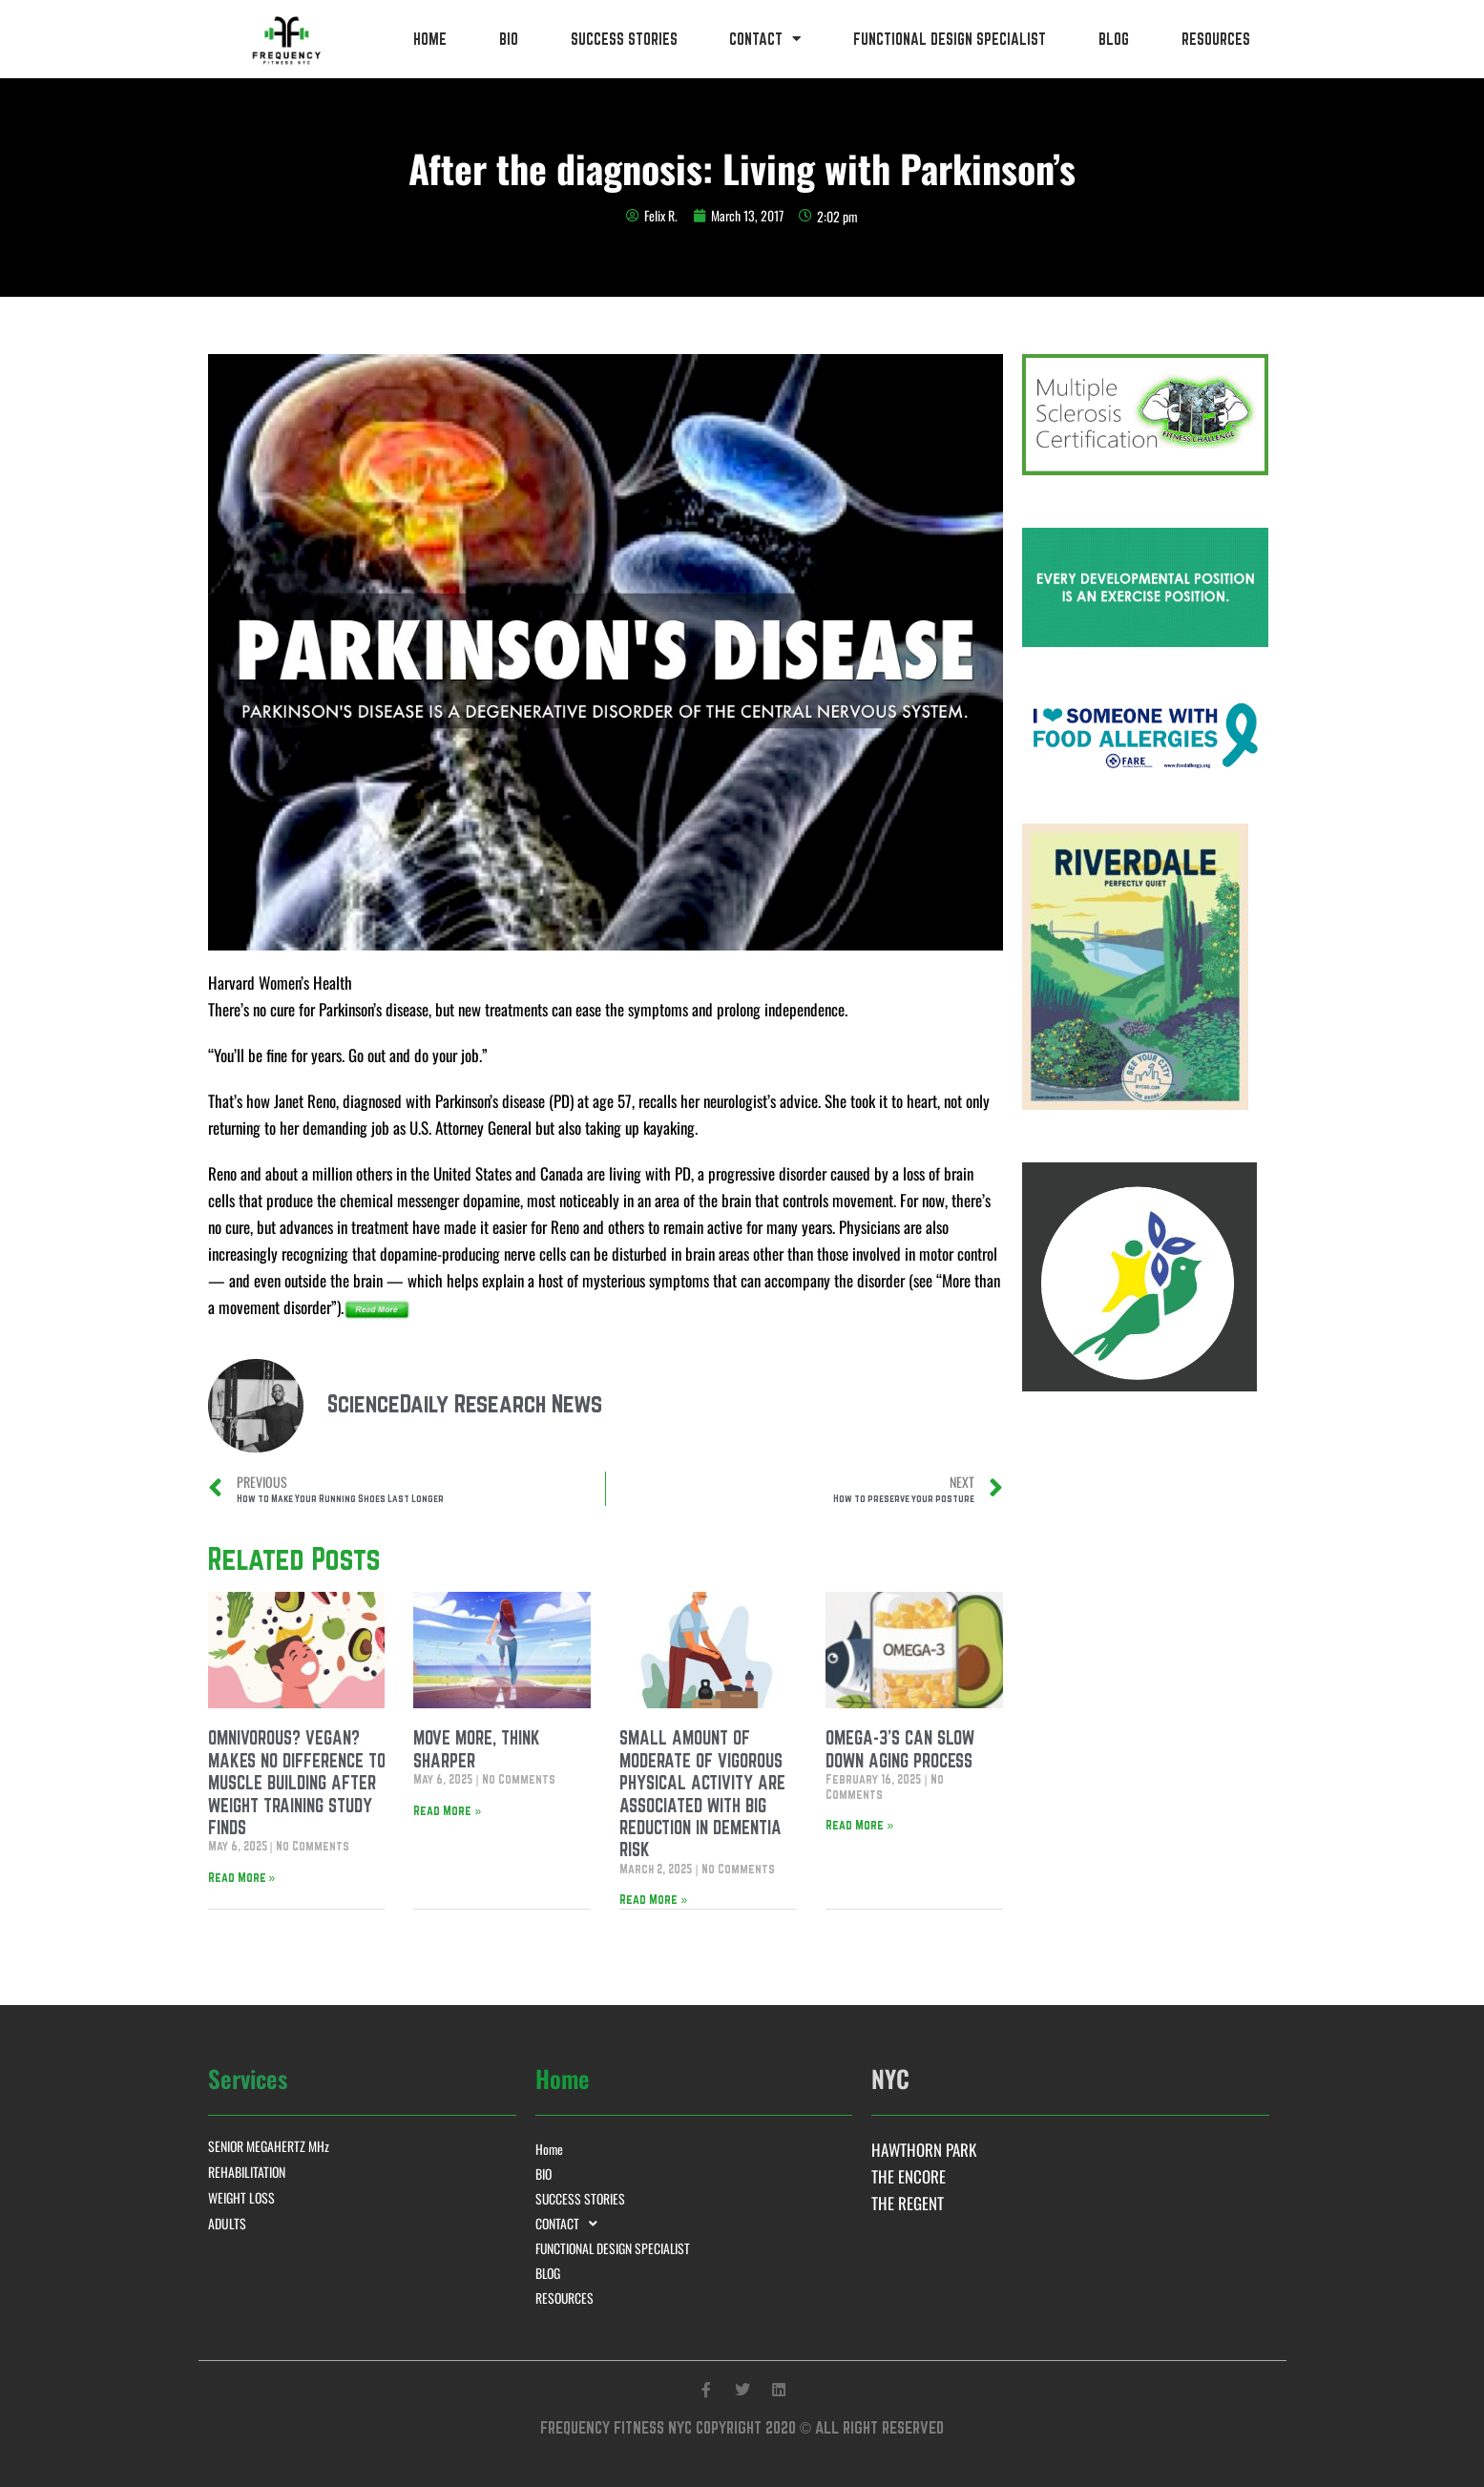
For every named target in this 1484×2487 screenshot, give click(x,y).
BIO (508, 39)
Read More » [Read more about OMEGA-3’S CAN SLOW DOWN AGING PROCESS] (859, 1824)
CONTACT (765, 38)
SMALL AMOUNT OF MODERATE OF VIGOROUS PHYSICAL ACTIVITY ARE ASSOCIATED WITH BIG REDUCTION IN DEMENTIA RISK (702, 1793)
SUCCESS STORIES (624, 39)
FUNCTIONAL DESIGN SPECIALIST (949, 39)
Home (430, 39)
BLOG (1113, 39)
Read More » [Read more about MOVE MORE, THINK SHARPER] (447, 1810)
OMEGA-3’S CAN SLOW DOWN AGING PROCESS (900, 1748)
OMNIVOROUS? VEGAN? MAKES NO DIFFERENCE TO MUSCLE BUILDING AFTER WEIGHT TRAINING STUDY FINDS (297, 1782)
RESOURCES (1215, 39)
